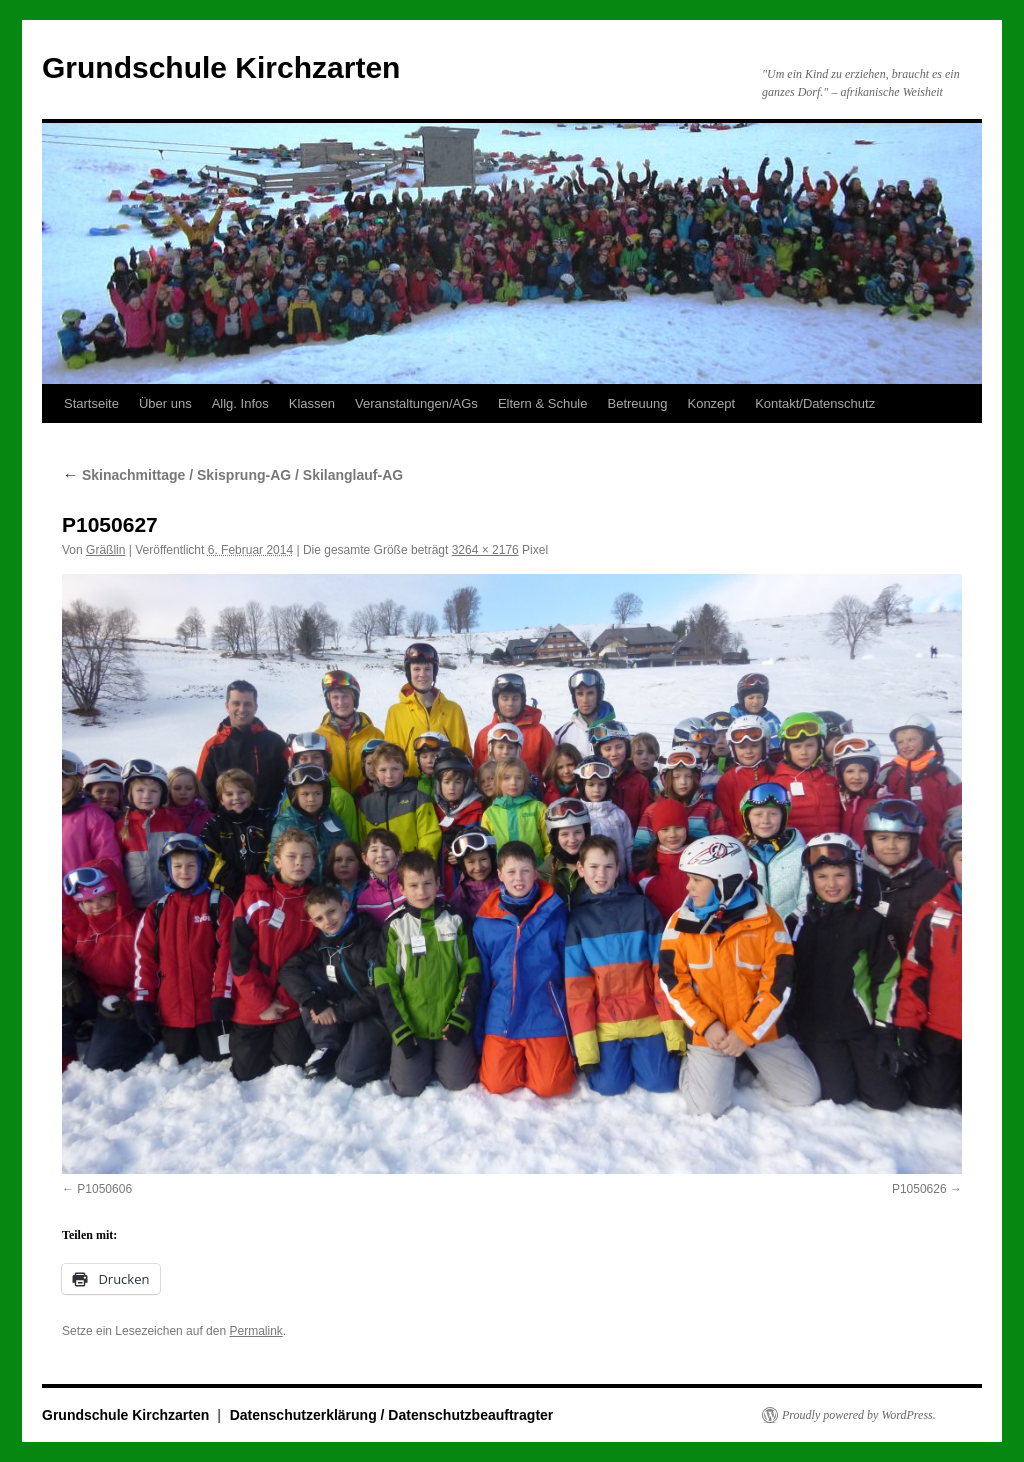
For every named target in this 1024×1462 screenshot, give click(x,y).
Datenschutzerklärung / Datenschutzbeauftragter (392, 1415)
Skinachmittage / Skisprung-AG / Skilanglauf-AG (232, 475)
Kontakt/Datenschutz (815, 403)
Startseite (91, 403)
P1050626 (919, 1189)
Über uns (165, 403)
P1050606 (104, 1189)
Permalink (255, 1331)
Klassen (312, 403)
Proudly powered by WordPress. (859, 1415)
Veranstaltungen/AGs (416, 403)
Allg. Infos (240, 403)
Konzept (711, 403)
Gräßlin (105, 550)
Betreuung (637, 403)
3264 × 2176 (485, 550)
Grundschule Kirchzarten (221, 67)
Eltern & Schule (543, 403)
